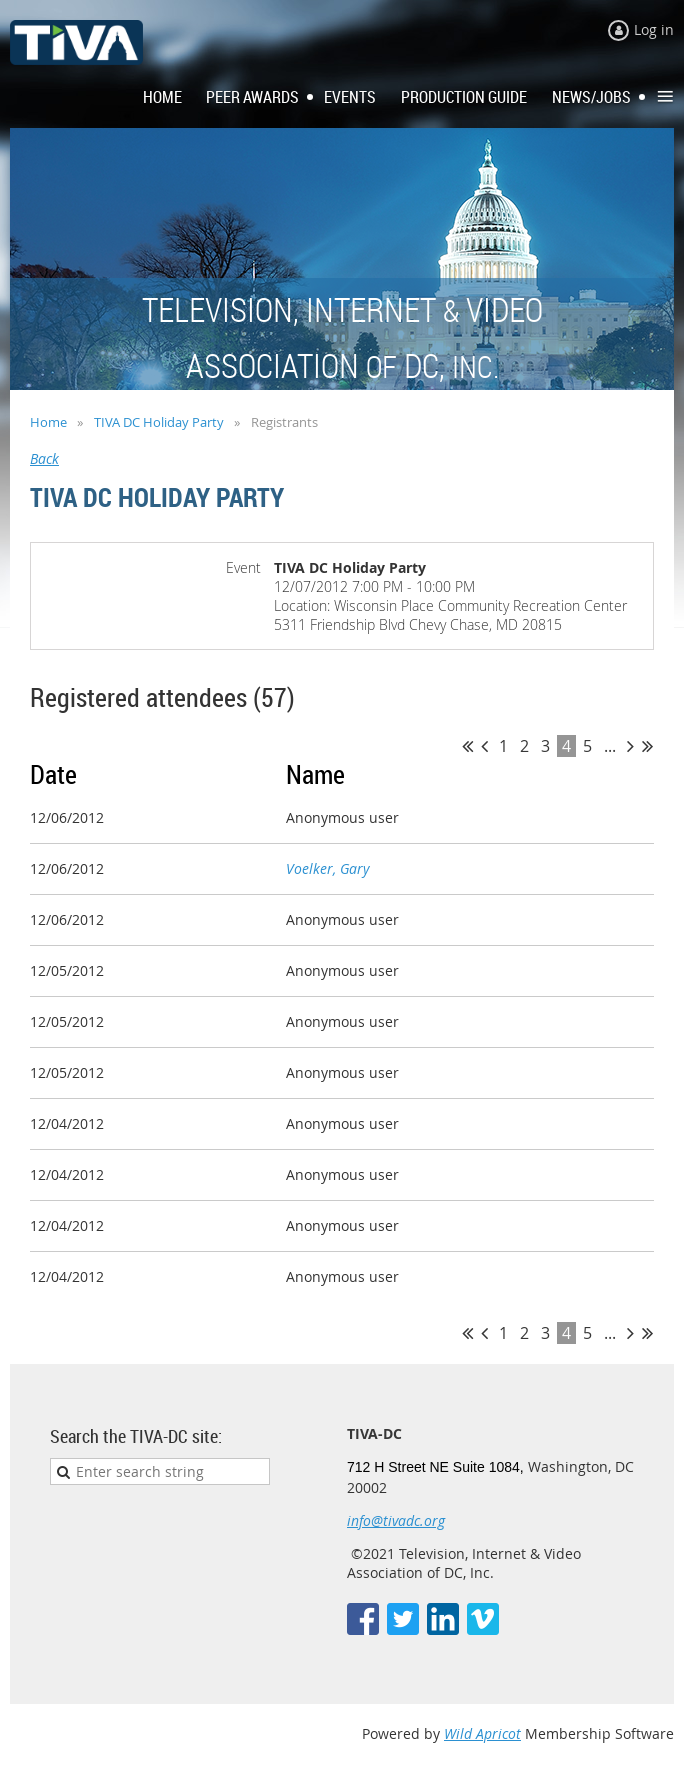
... (610, 746)
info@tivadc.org (396, 1520)
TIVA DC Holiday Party (159, 422)
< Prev (484, 746)
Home (48, 422)
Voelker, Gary (327, 868)
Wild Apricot (482, 1733)
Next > (630, 746)
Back (44, 458)
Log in (654, 29)
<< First (467, 746)
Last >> (647, 746)
